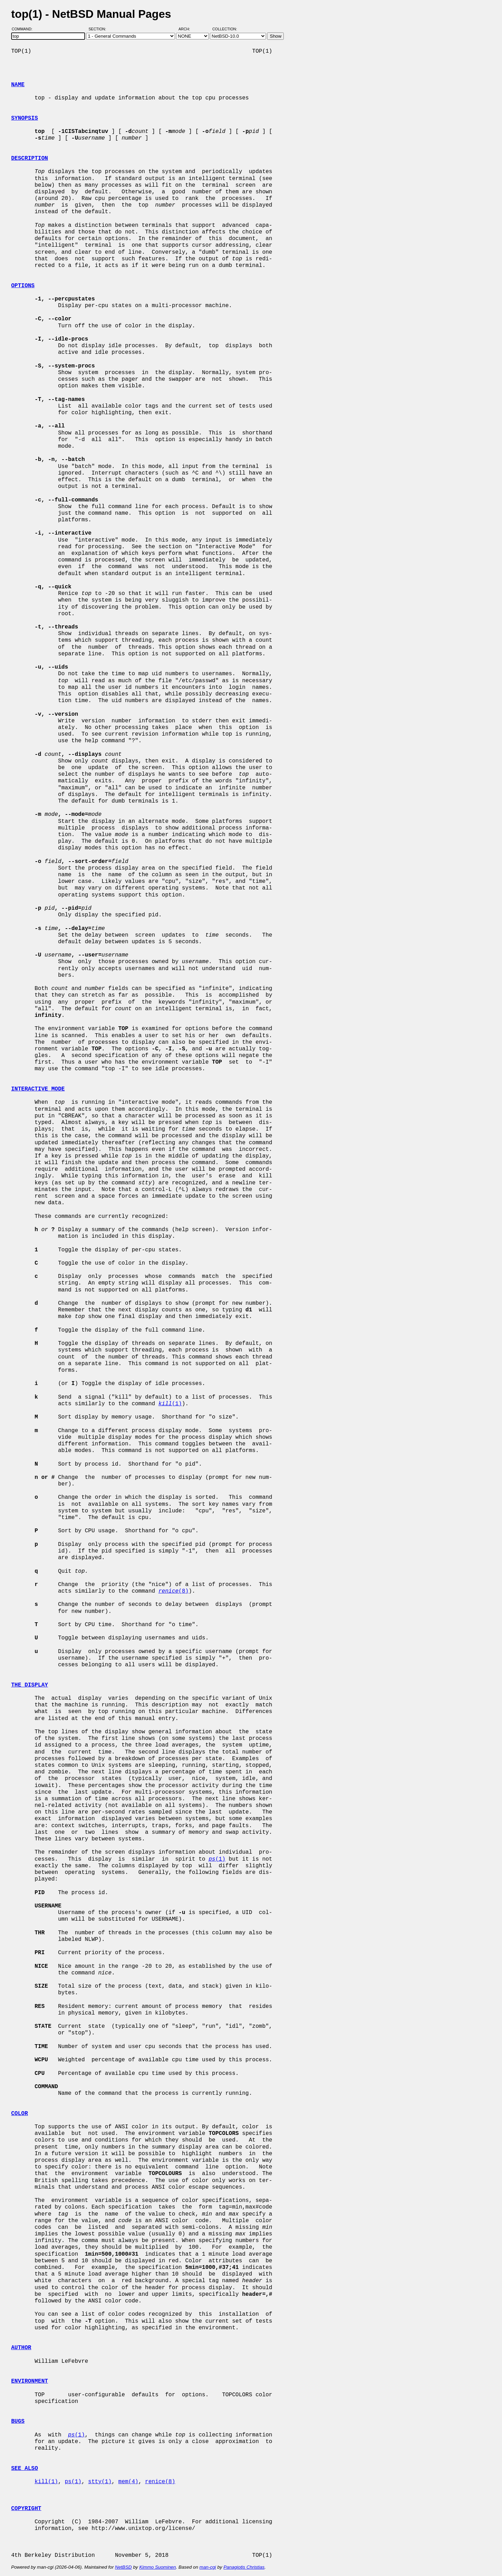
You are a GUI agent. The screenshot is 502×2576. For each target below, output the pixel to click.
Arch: (187, 29)
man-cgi (207, 2567)
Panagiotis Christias (244, 2567)
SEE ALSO (24, 2468)
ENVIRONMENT (29, 2381)
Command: (24, 29)
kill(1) (46, 2482)
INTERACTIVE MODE (38, 1089)
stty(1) (100, 2482)
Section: (99, 29)
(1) (170, 1404)
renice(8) (160, 2482)
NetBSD (123, 2567)
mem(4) (128, 2482)
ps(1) (73, 2482)
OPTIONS (23, 286)
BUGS (17, 2421)
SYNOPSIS (24, 118)
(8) (173, 1591)
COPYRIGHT (26, 2508)
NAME (17, 85)
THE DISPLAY (29, 1685)
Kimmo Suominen (157, 2567)
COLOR (19, 2113)
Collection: (224, 29)
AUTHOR (21, 2348)
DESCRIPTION (29, 158)
